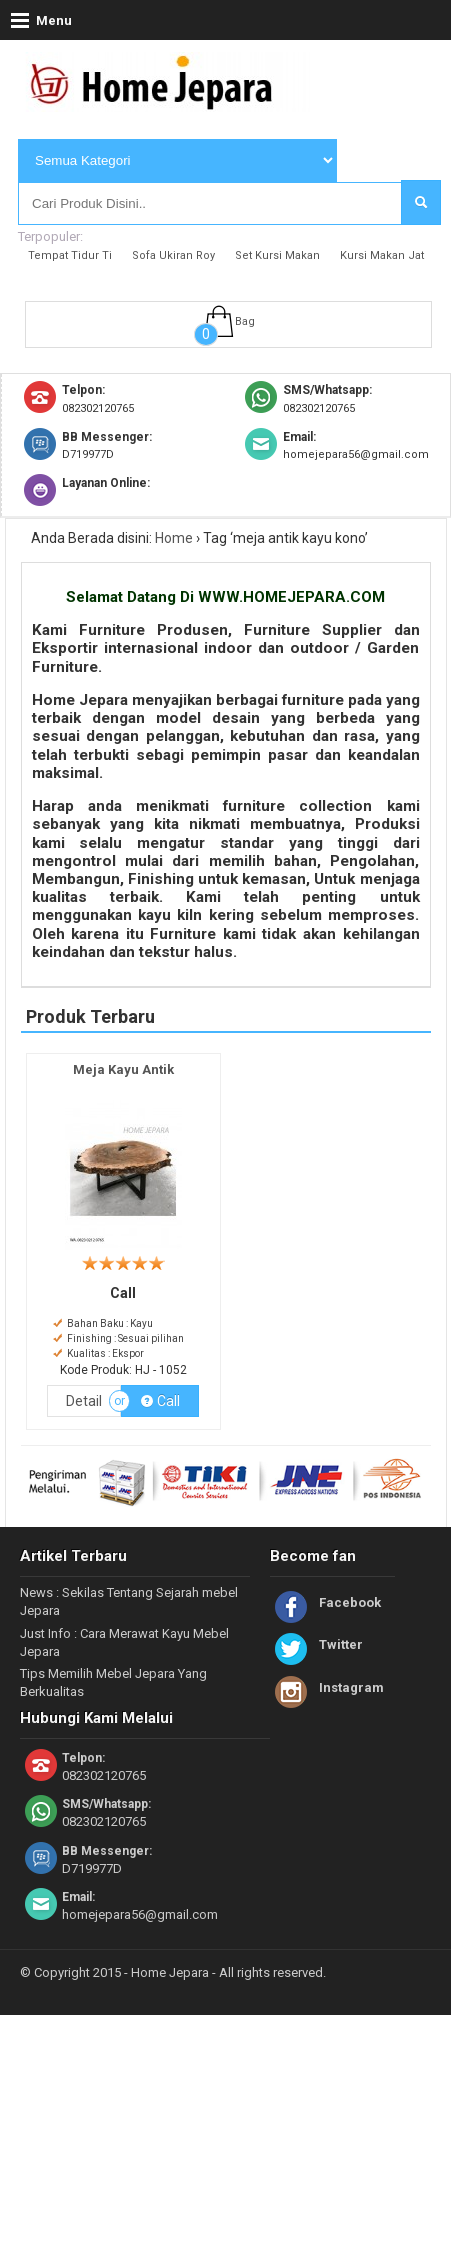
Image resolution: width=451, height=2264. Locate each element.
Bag (245, 321)
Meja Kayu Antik (123, 1069)
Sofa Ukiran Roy (173, 255)
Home (174, 538)
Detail (84, 1401)
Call (160, 1401)
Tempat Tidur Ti (70, 255)
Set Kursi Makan (277, 255)
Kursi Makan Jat (382, 255)
